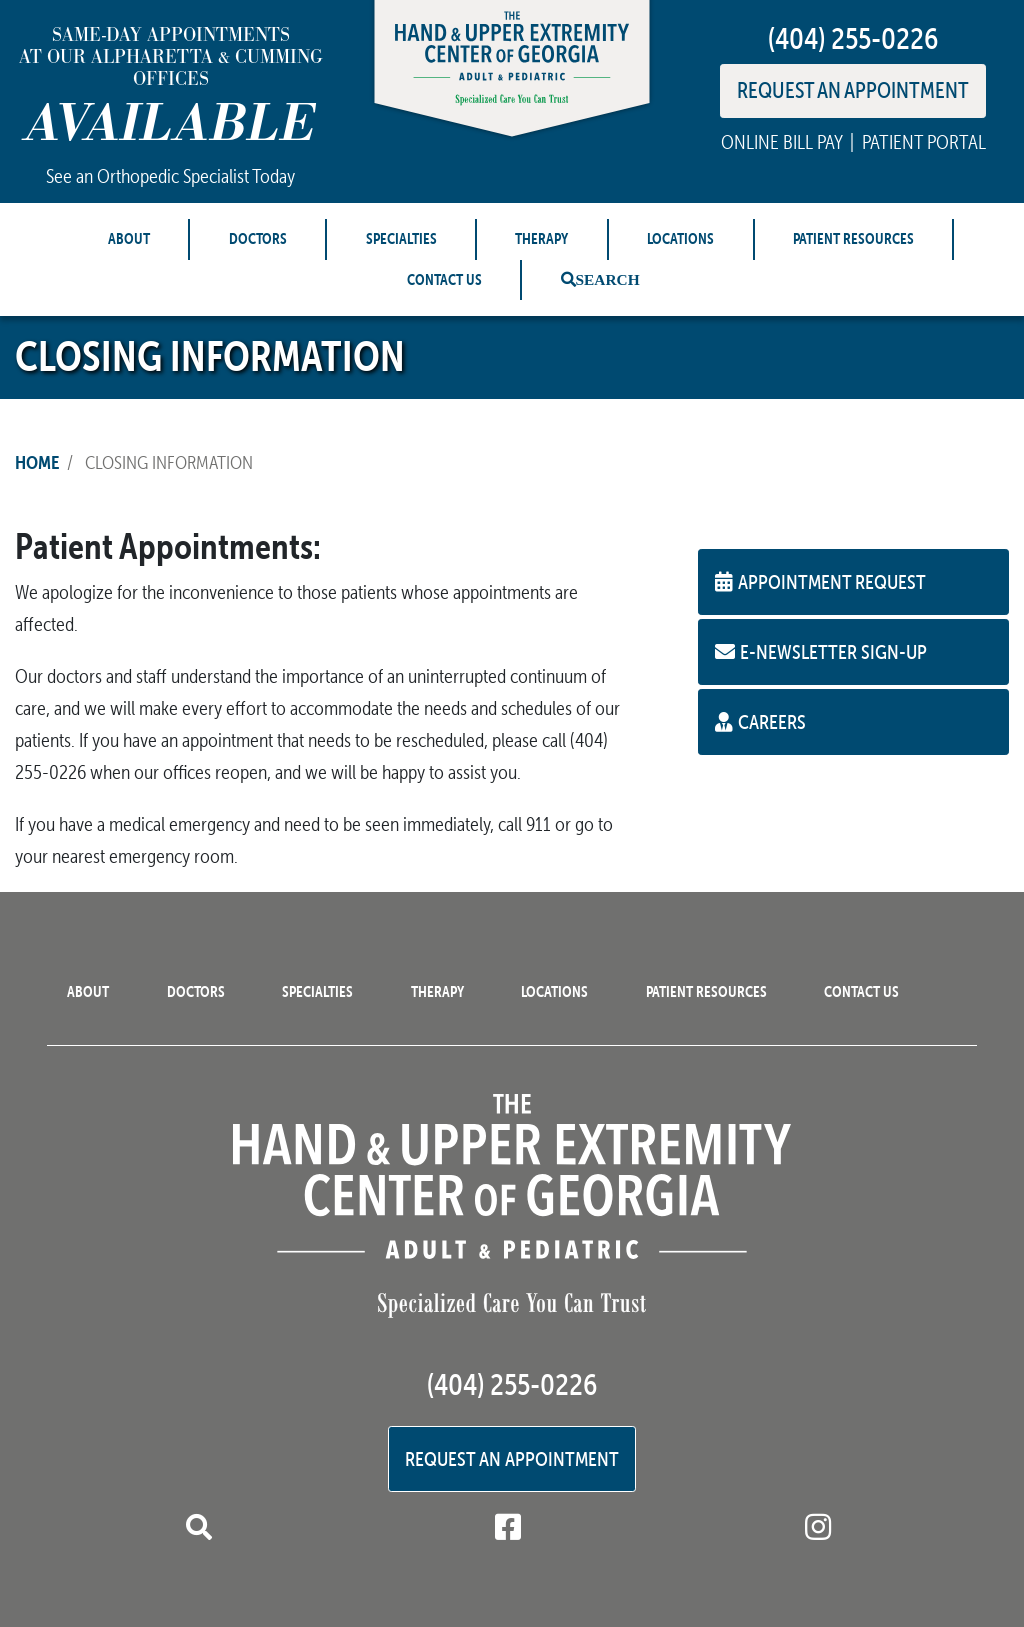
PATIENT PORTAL (924, 142)
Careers (760, 721)
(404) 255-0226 (853, 38)
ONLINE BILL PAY (781, 142)
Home (37, 462)
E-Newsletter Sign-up (821, 651)
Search (608, 279)
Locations (680, 238)
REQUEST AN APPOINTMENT (853, 90)
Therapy (541, 238)
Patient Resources (853, 238)
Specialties (401, 238)
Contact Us (444, 279)
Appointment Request (820, 581)
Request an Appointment (512, 1459)
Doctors (258, 238)
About (129, 238)
